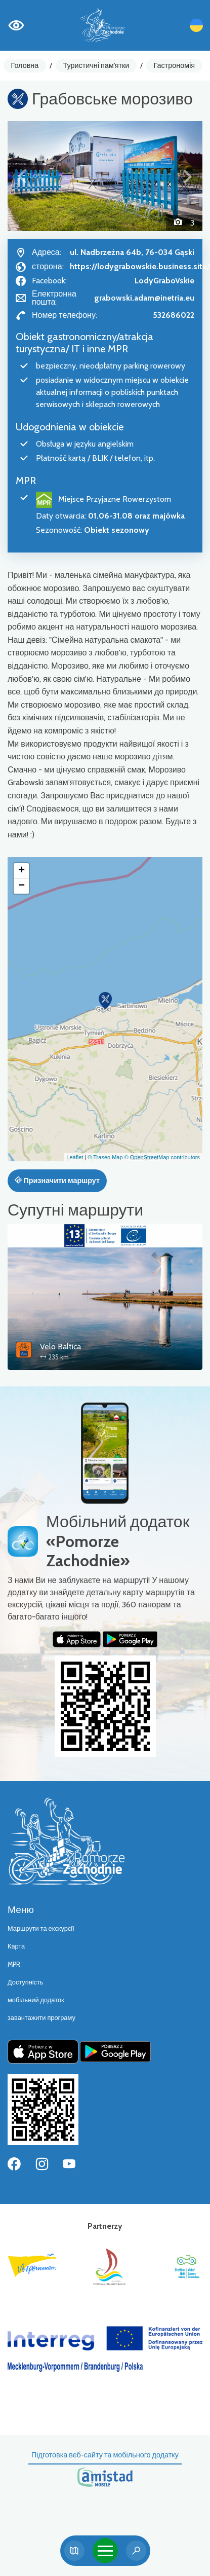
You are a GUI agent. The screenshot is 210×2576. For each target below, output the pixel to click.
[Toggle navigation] (105, 2551)
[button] (22, 176)
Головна (25, 65)
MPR (14, 1964)
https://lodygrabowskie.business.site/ (140, 266)
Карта (16, 1946)
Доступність (26, 1982)
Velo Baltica (60, 1346)
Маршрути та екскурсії (41, 1928)
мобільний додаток (36, 2000)
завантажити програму (41, 2017)
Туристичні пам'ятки (96, 65)
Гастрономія (174, 65)
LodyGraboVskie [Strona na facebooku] (164, 280)
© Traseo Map (105, 1157)
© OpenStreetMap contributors (162, 1157)
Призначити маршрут (57, 1180)
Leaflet (74, 1157)
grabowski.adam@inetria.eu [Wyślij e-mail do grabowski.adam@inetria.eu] (144, 298)
